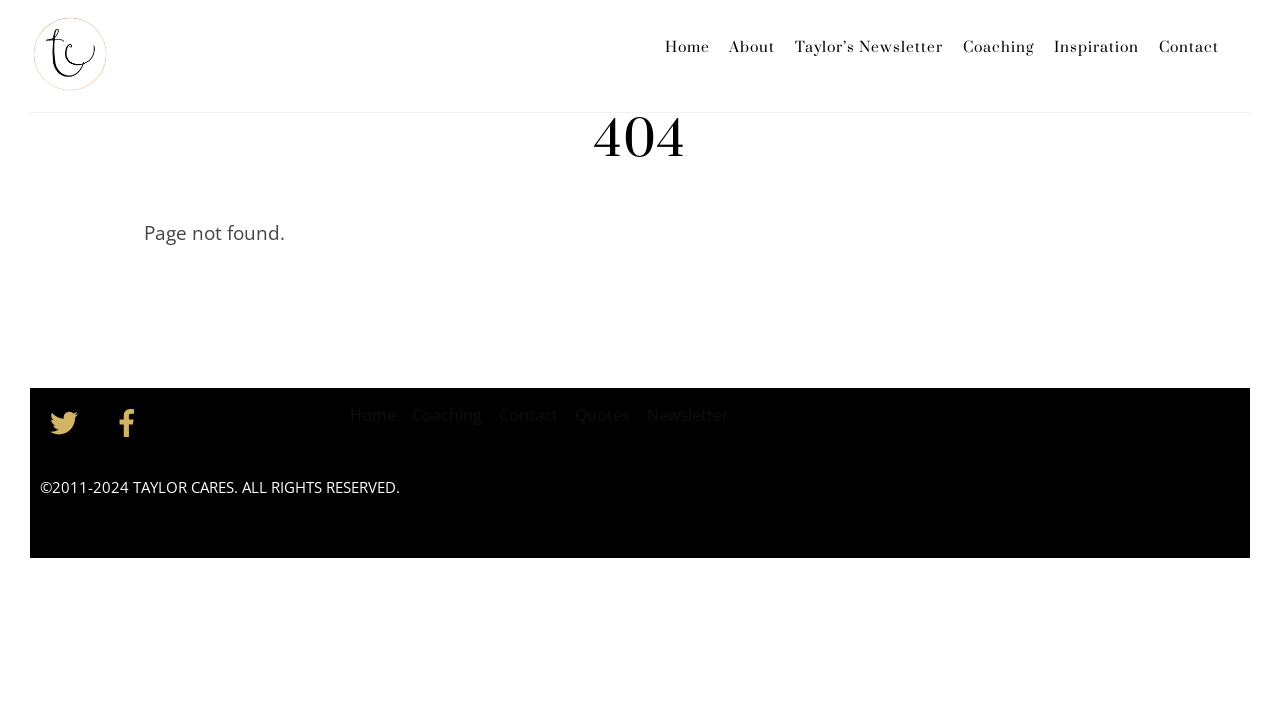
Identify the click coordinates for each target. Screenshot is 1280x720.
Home (687, 47)
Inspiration (1096, 47)
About (752, 47)
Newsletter (688, 415)
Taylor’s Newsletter (869, 47)
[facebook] (130, 420)
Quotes (602, 415)
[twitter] (67, 420)
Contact (1189, 47)
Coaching (998, 47)
